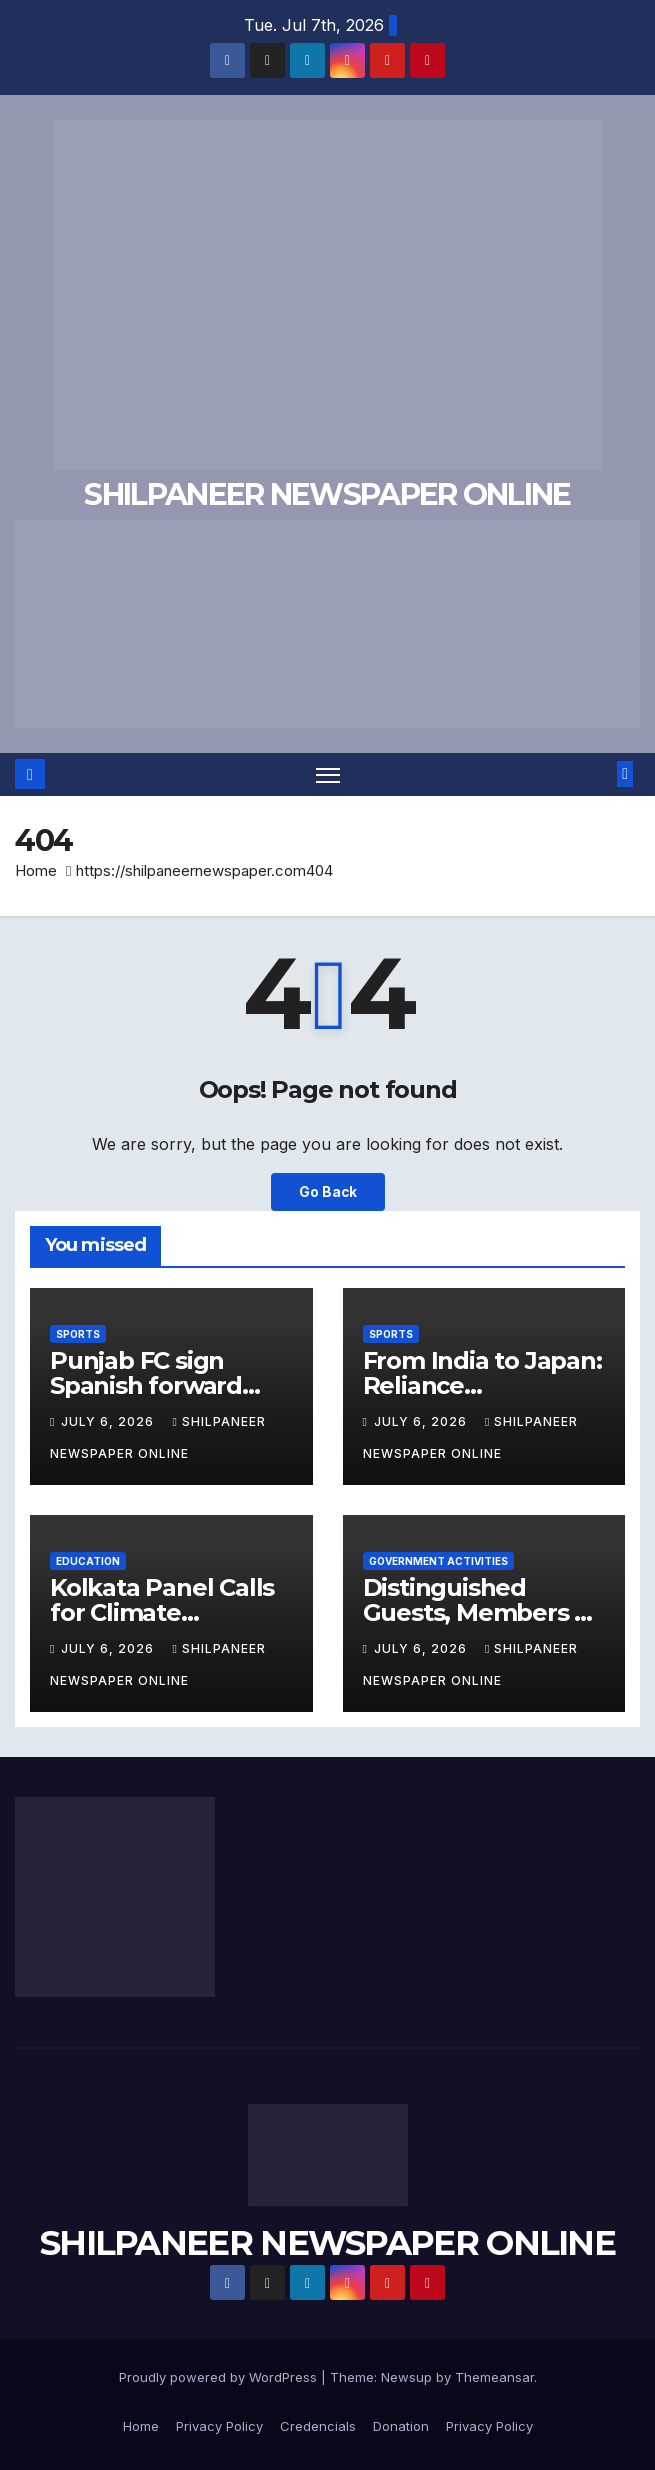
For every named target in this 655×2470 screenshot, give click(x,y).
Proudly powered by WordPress (220, 2377)
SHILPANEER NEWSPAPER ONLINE (327, 494)
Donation (401, 2426)
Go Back (328, 1192)
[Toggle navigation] (328, 774)
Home (36, 870)
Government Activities (438, 1561)
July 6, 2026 (109, 1421)
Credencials (318, 2426)
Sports (78, 1334)
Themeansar (494, 2377)
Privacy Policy (219, 2426)
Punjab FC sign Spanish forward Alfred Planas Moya (163, 1385)
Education (88, 1561)
